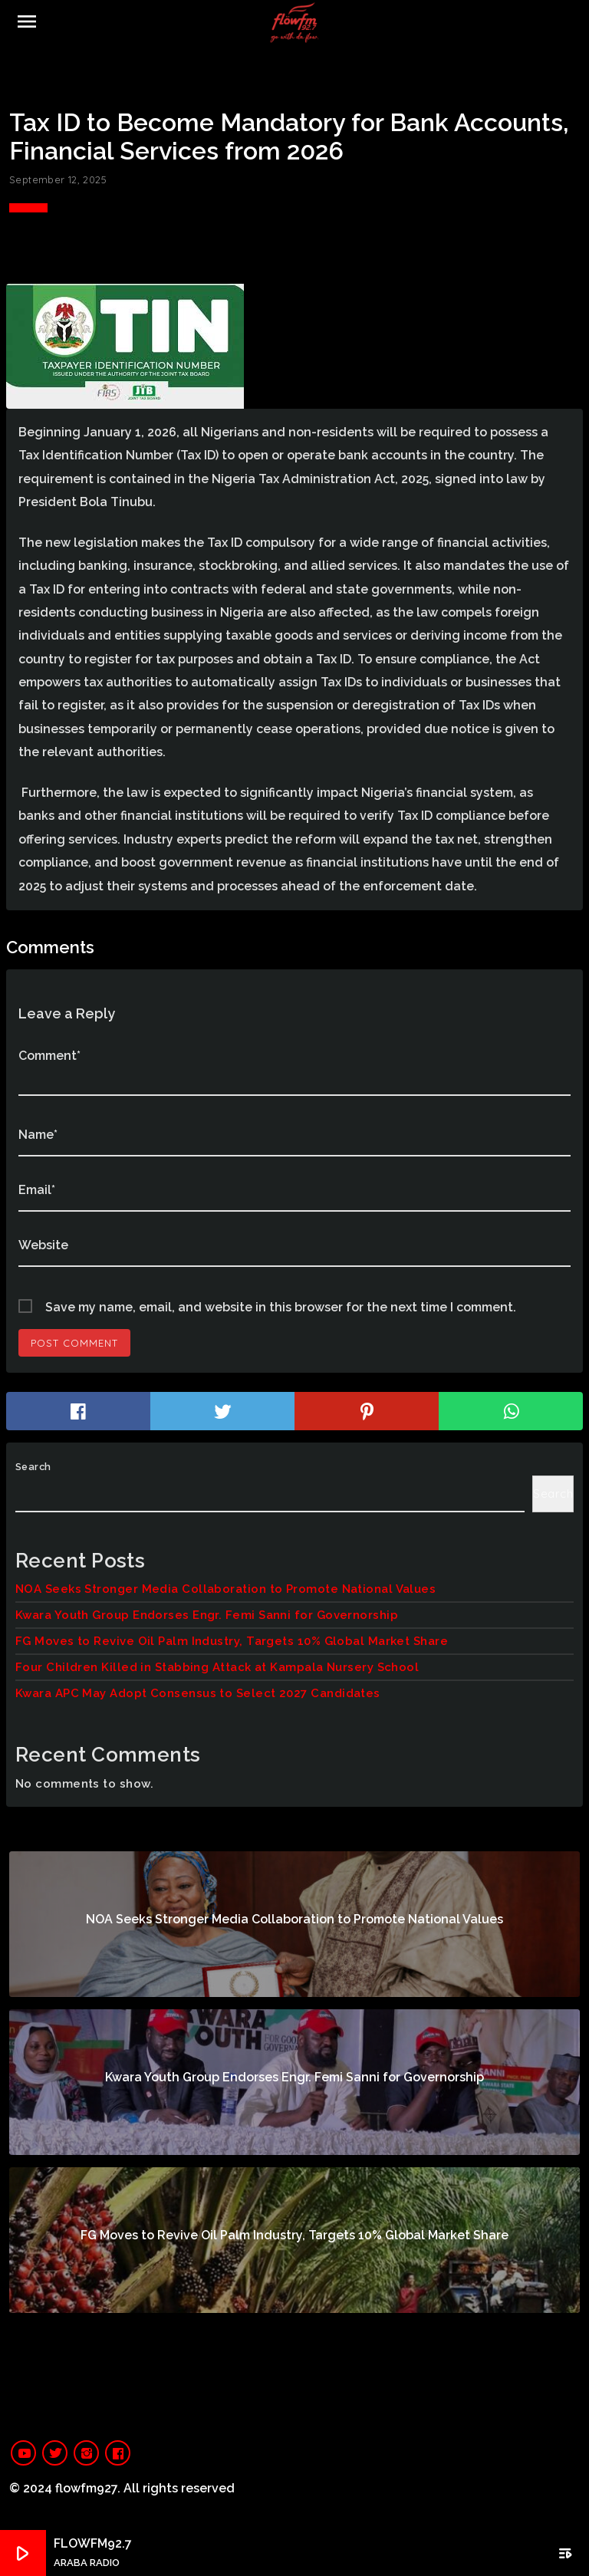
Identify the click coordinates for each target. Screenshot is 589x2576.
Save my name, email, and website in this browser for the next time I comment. (280, 1307)
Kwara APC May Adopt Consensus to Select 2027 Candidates (197, 1693)
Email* (36, 1190)
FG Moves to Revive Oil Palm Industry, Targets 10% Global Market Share (231, 1641)
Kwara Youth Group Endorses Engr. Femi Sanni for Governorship (206, 1615)
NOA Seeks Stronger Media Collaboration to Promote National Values (225, 1589)
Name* (38, 1134)
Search (33, 1466)
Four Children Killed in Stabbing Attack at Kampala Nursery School (217, 1667)
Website (43, 1245)
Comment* (49, 1055)
